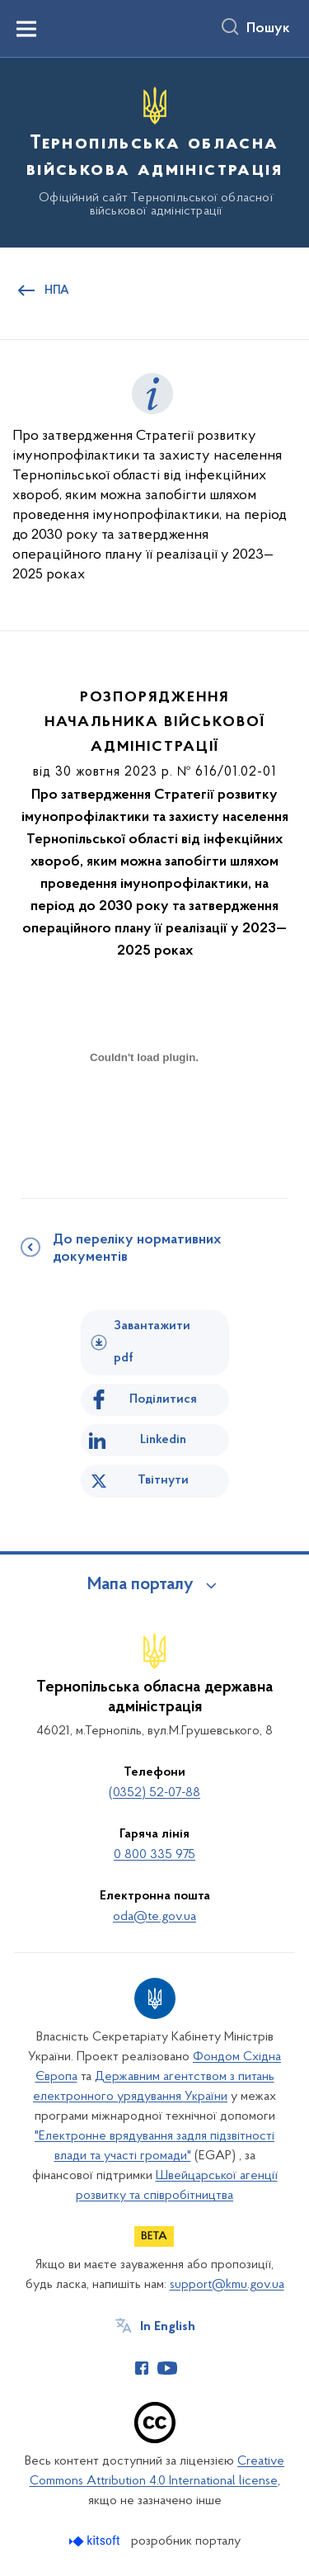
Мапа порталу (140, 1585)
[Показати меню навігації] (26, 29)
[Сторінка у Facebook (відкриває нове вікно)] (142, 2368)
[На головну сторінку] (154, 150)
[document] (144, 1116)
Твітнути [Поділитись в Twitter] (163, 1480)
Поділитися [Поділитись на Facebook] (163, 1399)
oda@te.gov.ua (154, 1916)
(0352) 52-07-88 (154, 1793)
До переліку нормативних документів (137, 1249)
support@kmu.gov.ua (227, 2284)
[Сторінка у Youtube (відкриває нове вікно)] (167, 2368)
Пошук (268, 28)
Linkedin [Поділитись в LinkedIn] (163, 1439)
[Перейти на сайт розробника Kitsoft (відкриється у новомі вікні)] (96, 2541)
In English (167, 2326)
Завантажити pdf (152, 1342)
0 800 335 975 (154, 1854)
